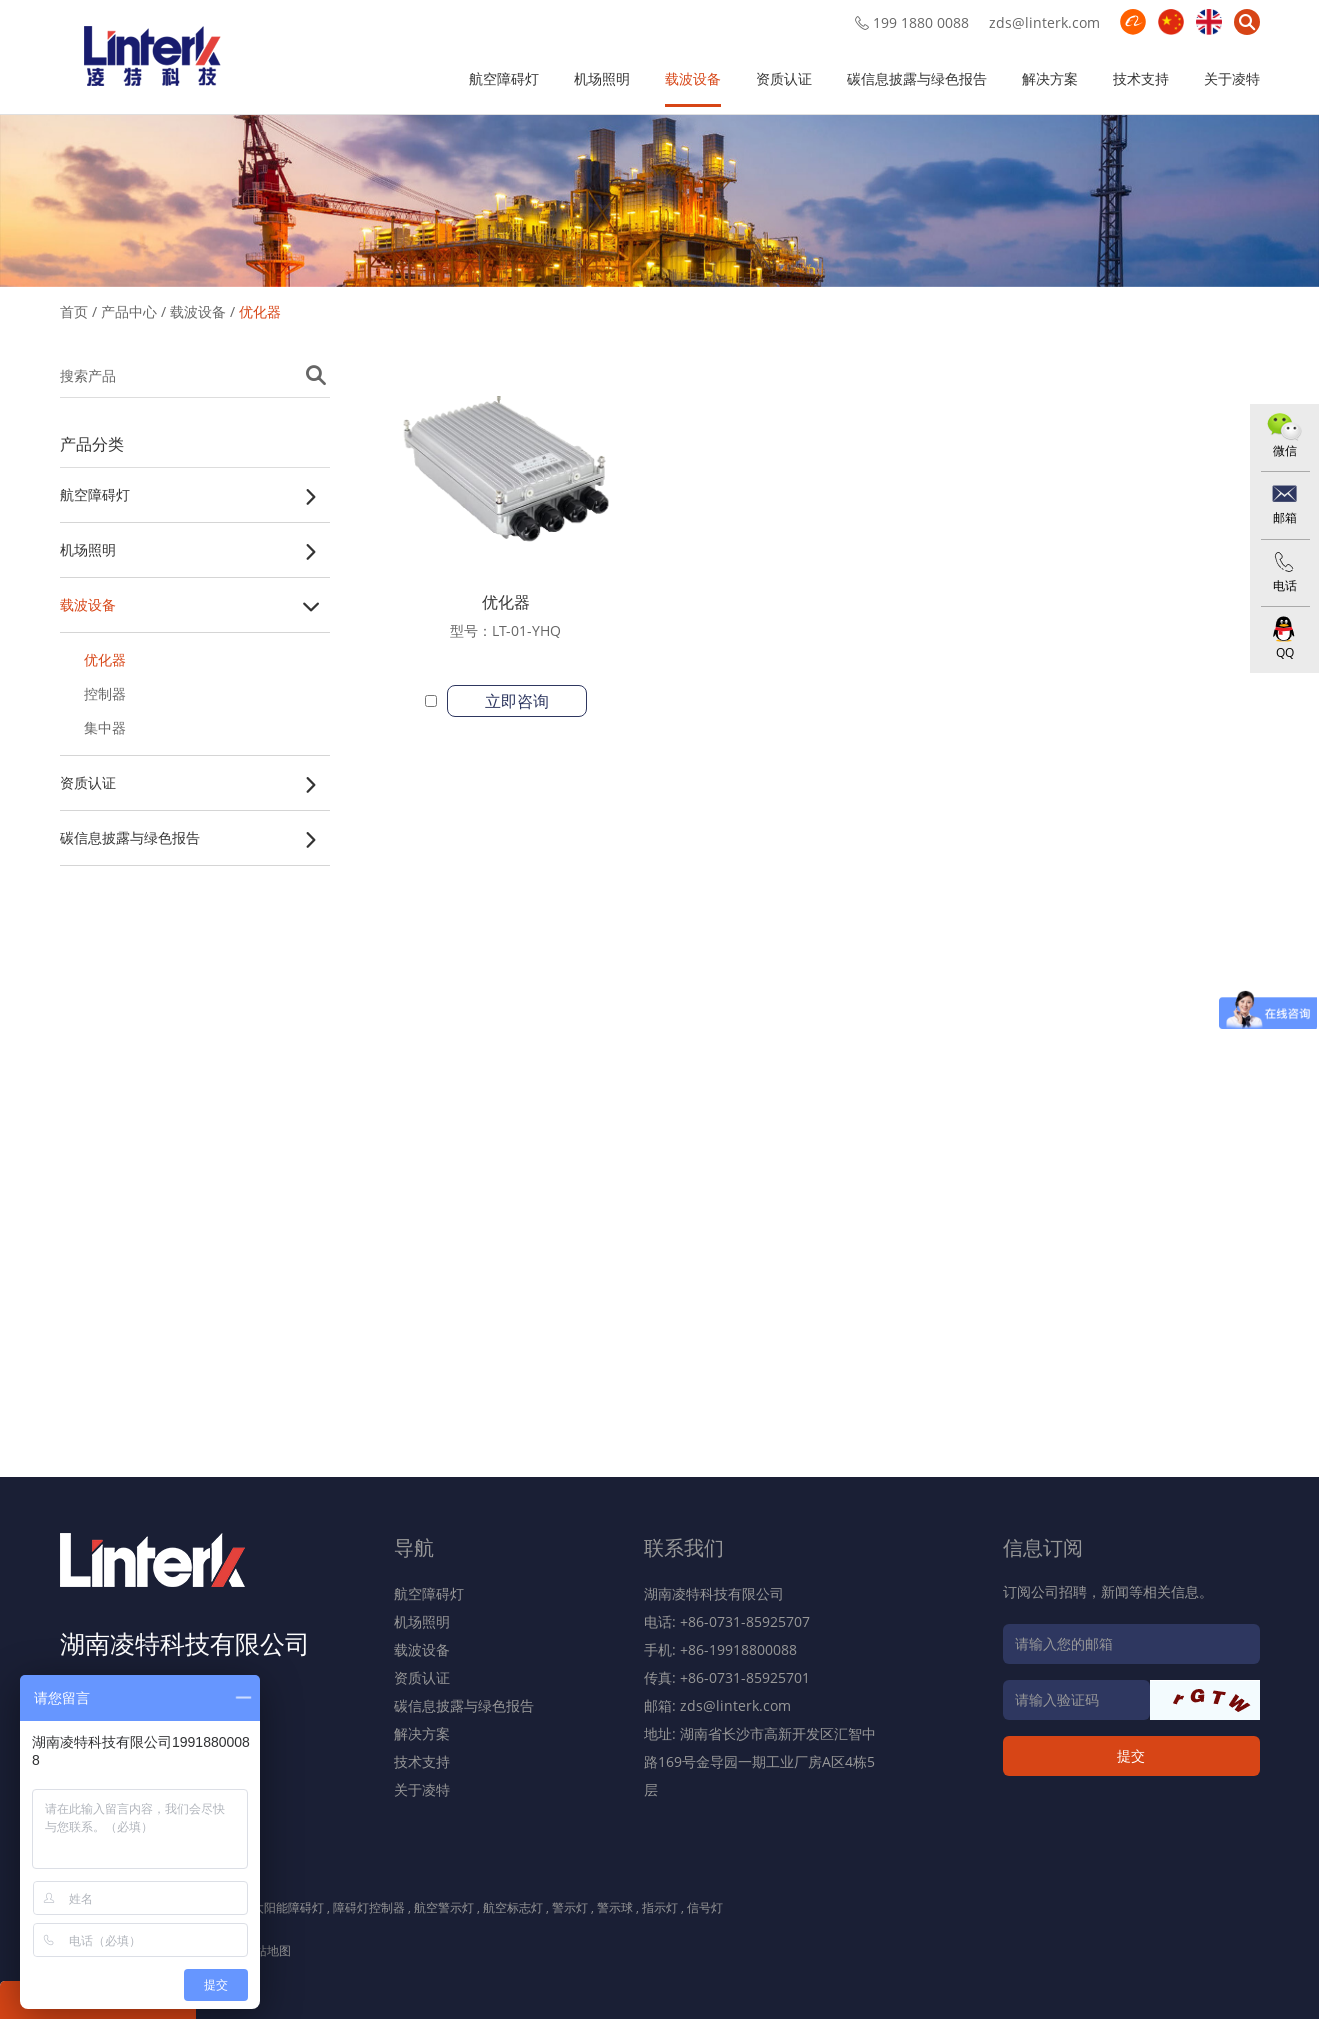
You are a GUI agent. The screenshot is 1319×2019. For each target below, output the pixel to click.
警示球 (615, 1907)
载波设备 (693, 78)
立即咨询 (517, 701)
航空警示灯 (444, 1907)
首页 (74, 311)
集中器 (105, 727)
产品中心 (129, 311)
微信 (1285, 450)
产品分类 (92, 444)
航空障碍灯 (504, 78)
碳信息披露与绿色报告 (917, 78)
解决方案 (1050, 78)
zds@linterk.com (1044, 22)
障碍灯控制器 (369, 1907)
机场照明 (602, 78)
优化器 (260, 311)
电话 (1285, 585)
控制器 (105, 693)
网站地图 (267, 1950)
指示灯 (660, 1907)
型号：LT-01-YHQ (505, 630)
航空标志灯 (513, 1907)
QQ (1285, 652)
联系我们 (684, 1547)
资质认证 (784, 78)
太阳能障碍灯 (288, 1907)
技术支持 (1141, 78)
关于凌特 (1232, 78)
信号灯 (705, 1907)
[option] (659, 197)
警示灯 (570, 1907)
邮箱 (1285, 517)
